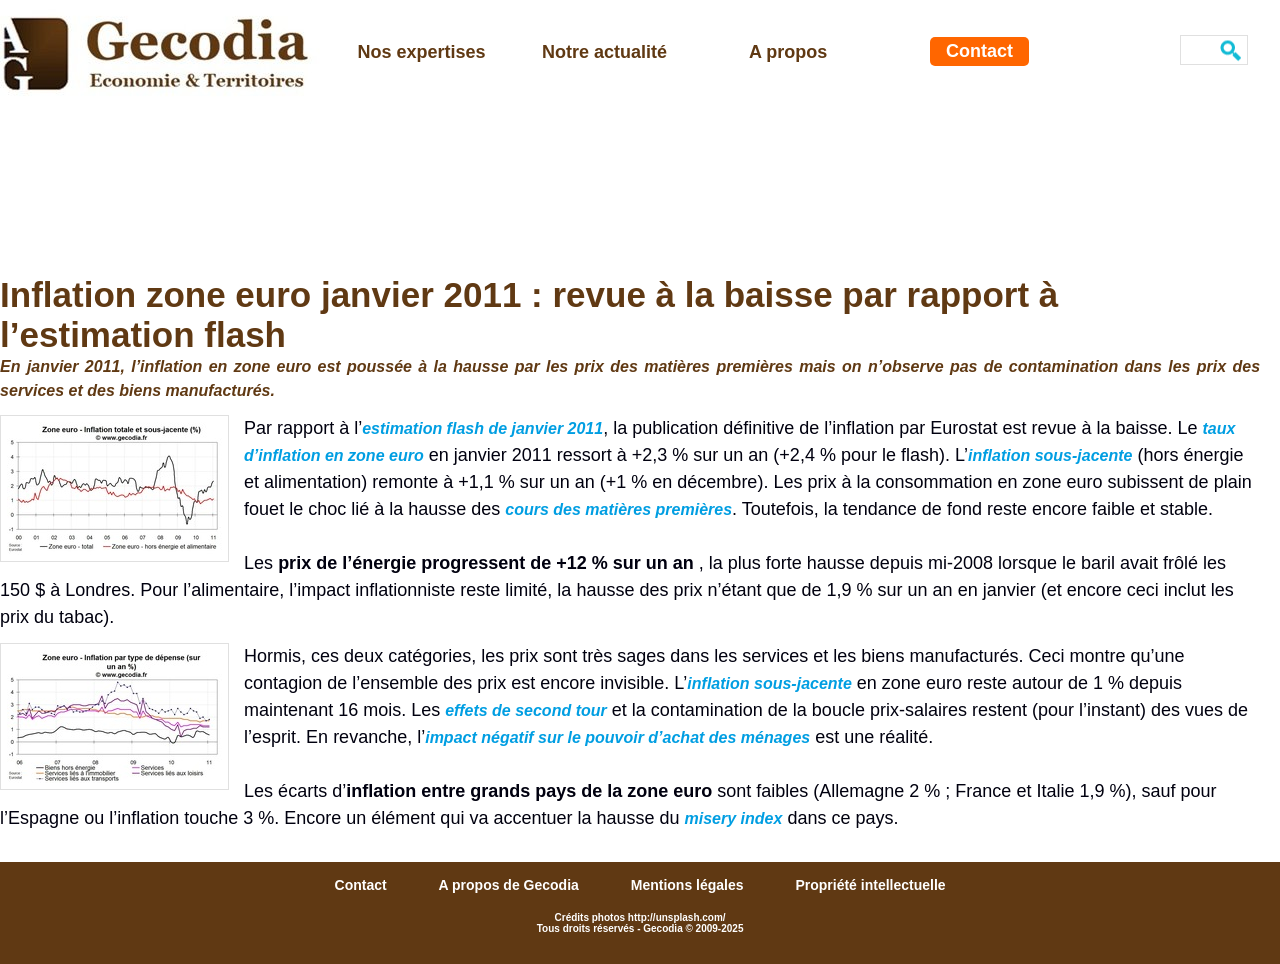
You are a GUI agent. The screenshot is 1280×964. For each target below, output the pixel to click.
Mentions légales (689, 885)
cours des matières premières (618, 509)
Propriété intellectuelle (870, 885)
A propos (788, 52)
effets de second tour (526, 710)
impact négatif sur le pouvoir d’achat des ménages (617, 737)
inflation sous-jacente (1050, 455)
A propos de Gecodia (511, 885)
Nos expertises (422, 52)
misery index (734, 818)
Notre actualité (604, 52)
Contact (979, 51)
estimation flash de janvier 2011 (482, 428)
